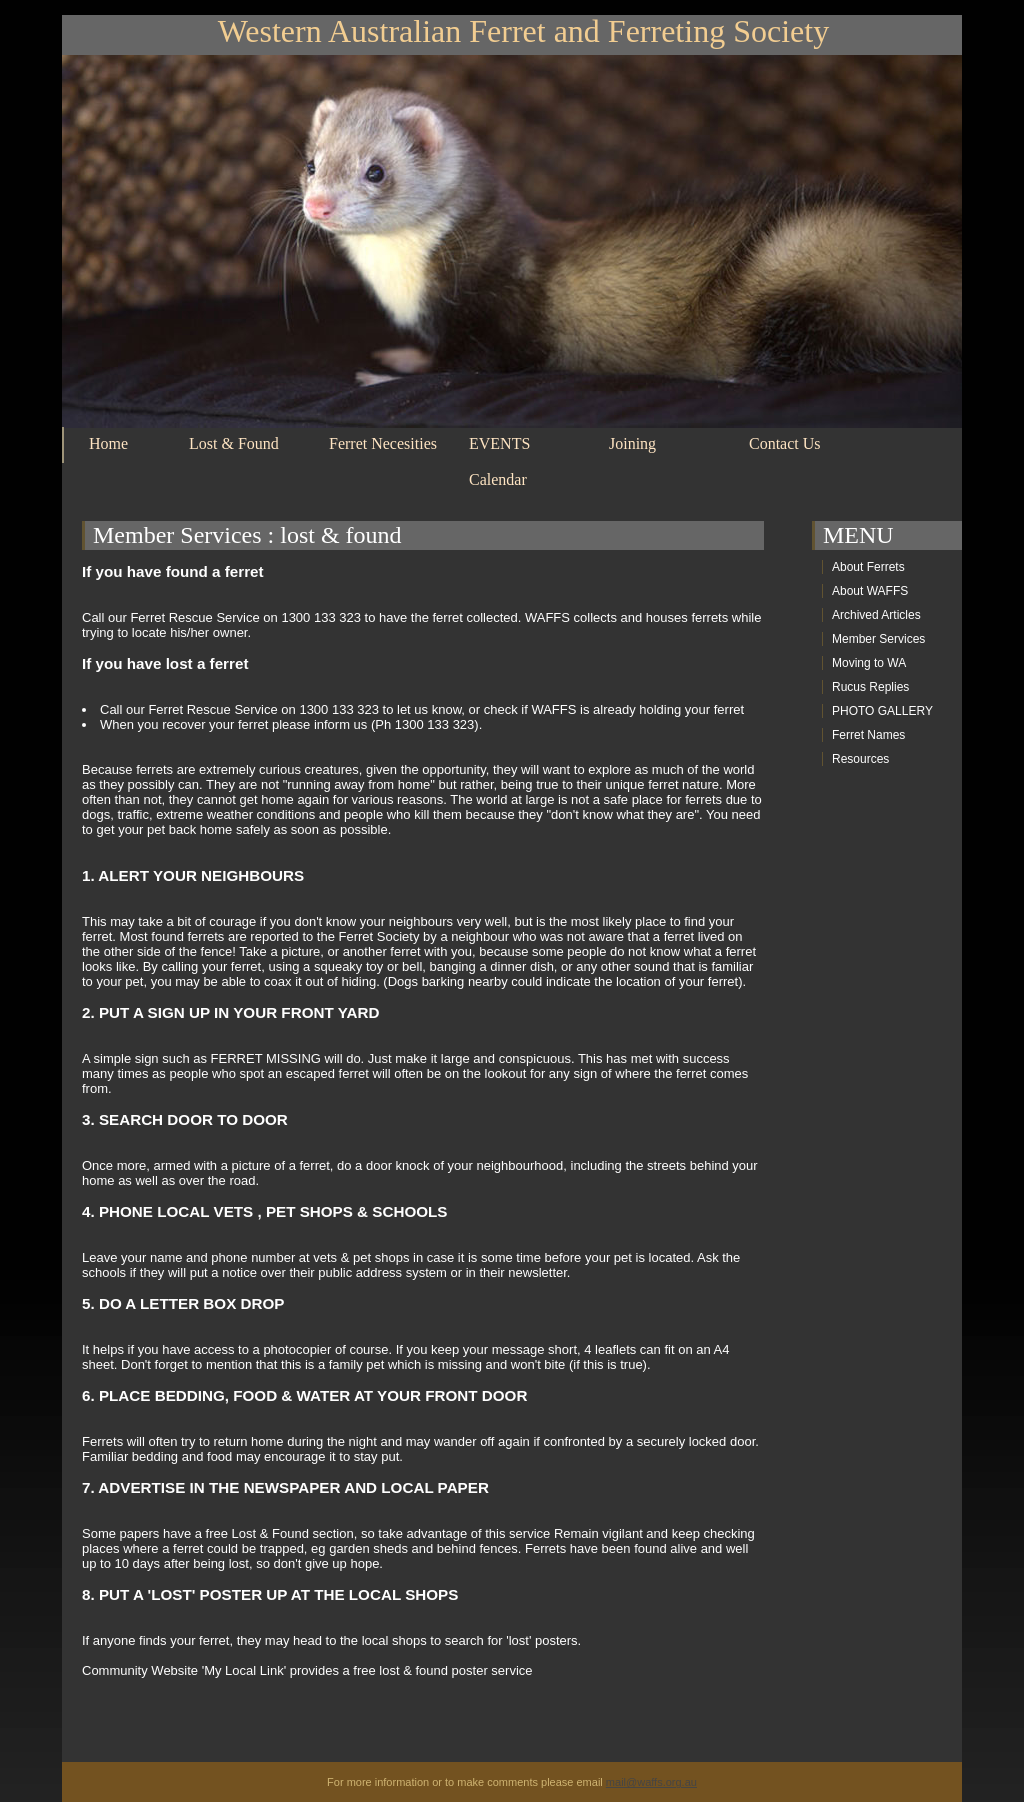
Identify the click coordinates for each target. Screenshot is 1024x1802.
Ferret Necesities (383, 443)
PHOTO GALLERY (882, 711)
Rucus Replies (870, 687)
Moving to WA (869, 663)
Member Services (177, 535)
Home (108, 443)
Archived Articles (876, 615)
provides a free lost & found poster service (411, 1670)
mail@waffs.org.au (651, 1782)
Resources (860, 759)
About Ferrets (868, 567)
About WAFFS (870, 591)
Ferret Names (868, 735)
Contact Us (785, 443)
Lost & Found (234, 443)
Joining (632, 443)
